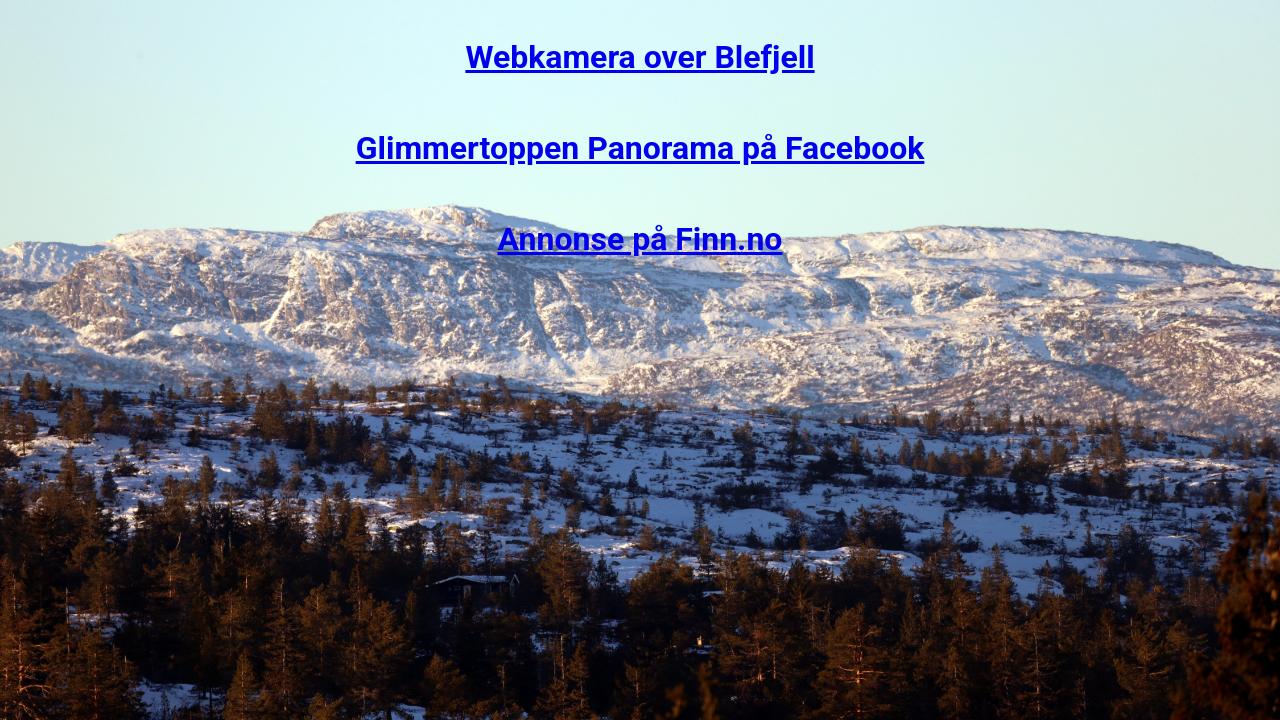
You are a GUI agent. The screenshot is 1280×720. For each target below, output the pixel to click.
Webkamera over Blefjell (639, 57)
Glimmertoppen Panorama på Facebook (640, 148)
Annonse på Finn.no (640, 239)
